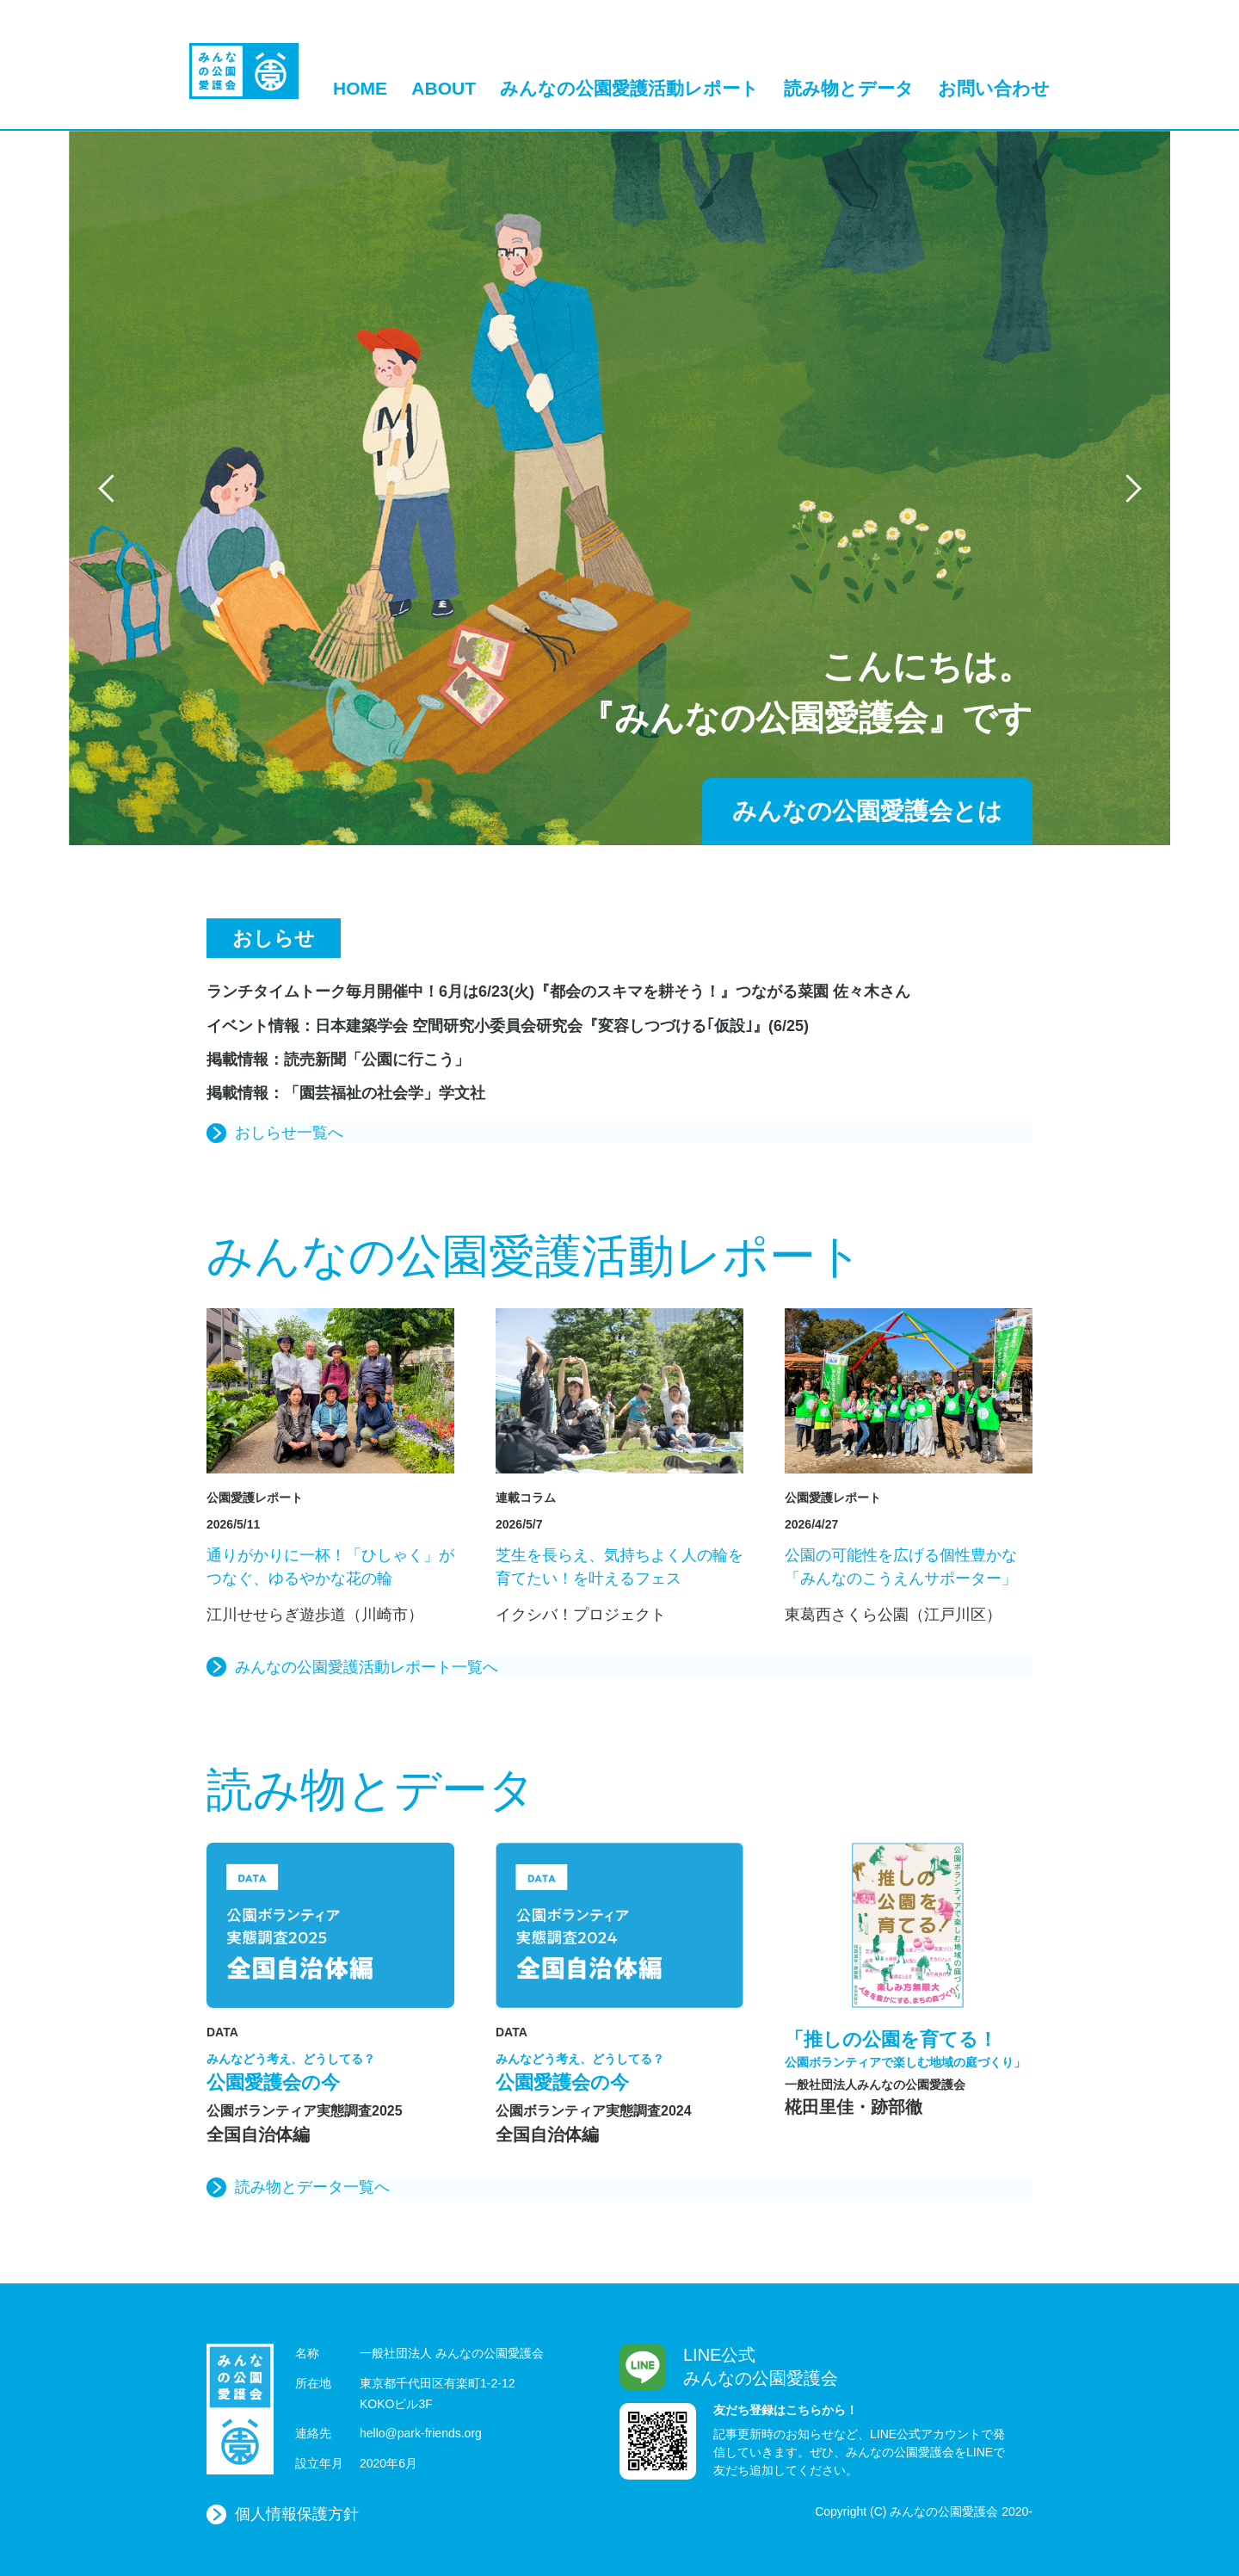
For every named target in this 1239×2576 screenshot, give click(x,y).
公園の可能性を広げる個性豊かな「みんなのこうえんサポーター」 (901, 1567)
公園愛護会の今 (330, 2071)
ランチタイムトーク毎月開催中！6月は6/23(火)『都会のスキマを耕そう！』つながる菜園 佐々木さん (558, 991)
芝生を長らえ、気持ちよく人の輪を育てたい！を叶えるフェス (619, 1567)
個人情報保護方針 (297, 2514)
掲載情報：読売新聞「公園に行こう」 (338, 1059)
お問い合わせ (994, 88)
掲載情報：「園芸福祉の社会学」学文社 (345, 1093)
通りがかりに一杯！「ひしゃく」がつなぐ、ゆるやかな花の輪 (330, 1567)
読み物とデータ (849, 88)
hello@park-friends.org (421, 2433)
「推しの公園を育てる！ (908, 2050)
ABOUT (443, 88)
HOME (360, 88)
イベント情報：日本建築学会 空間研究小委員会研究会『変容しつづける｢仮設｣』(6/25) (507, 1026)
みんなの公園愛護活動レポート (629, 88)
